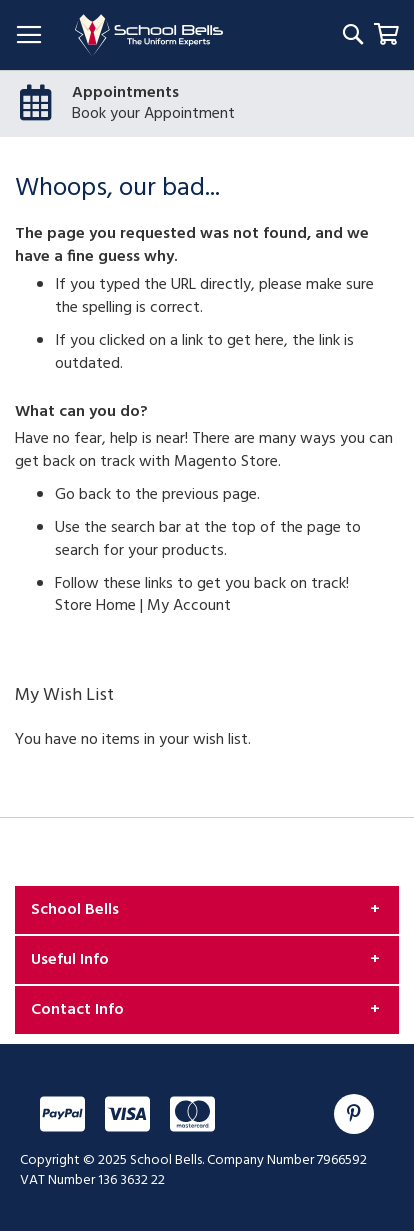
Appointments (125, 93)
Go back (83, 495)
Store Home (95, 606)
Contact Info (77, 1010)
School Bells (75, 910)
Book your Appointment (153, 114)
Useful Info (70, 960)
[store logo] (149, 35)
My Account (189, 606)
